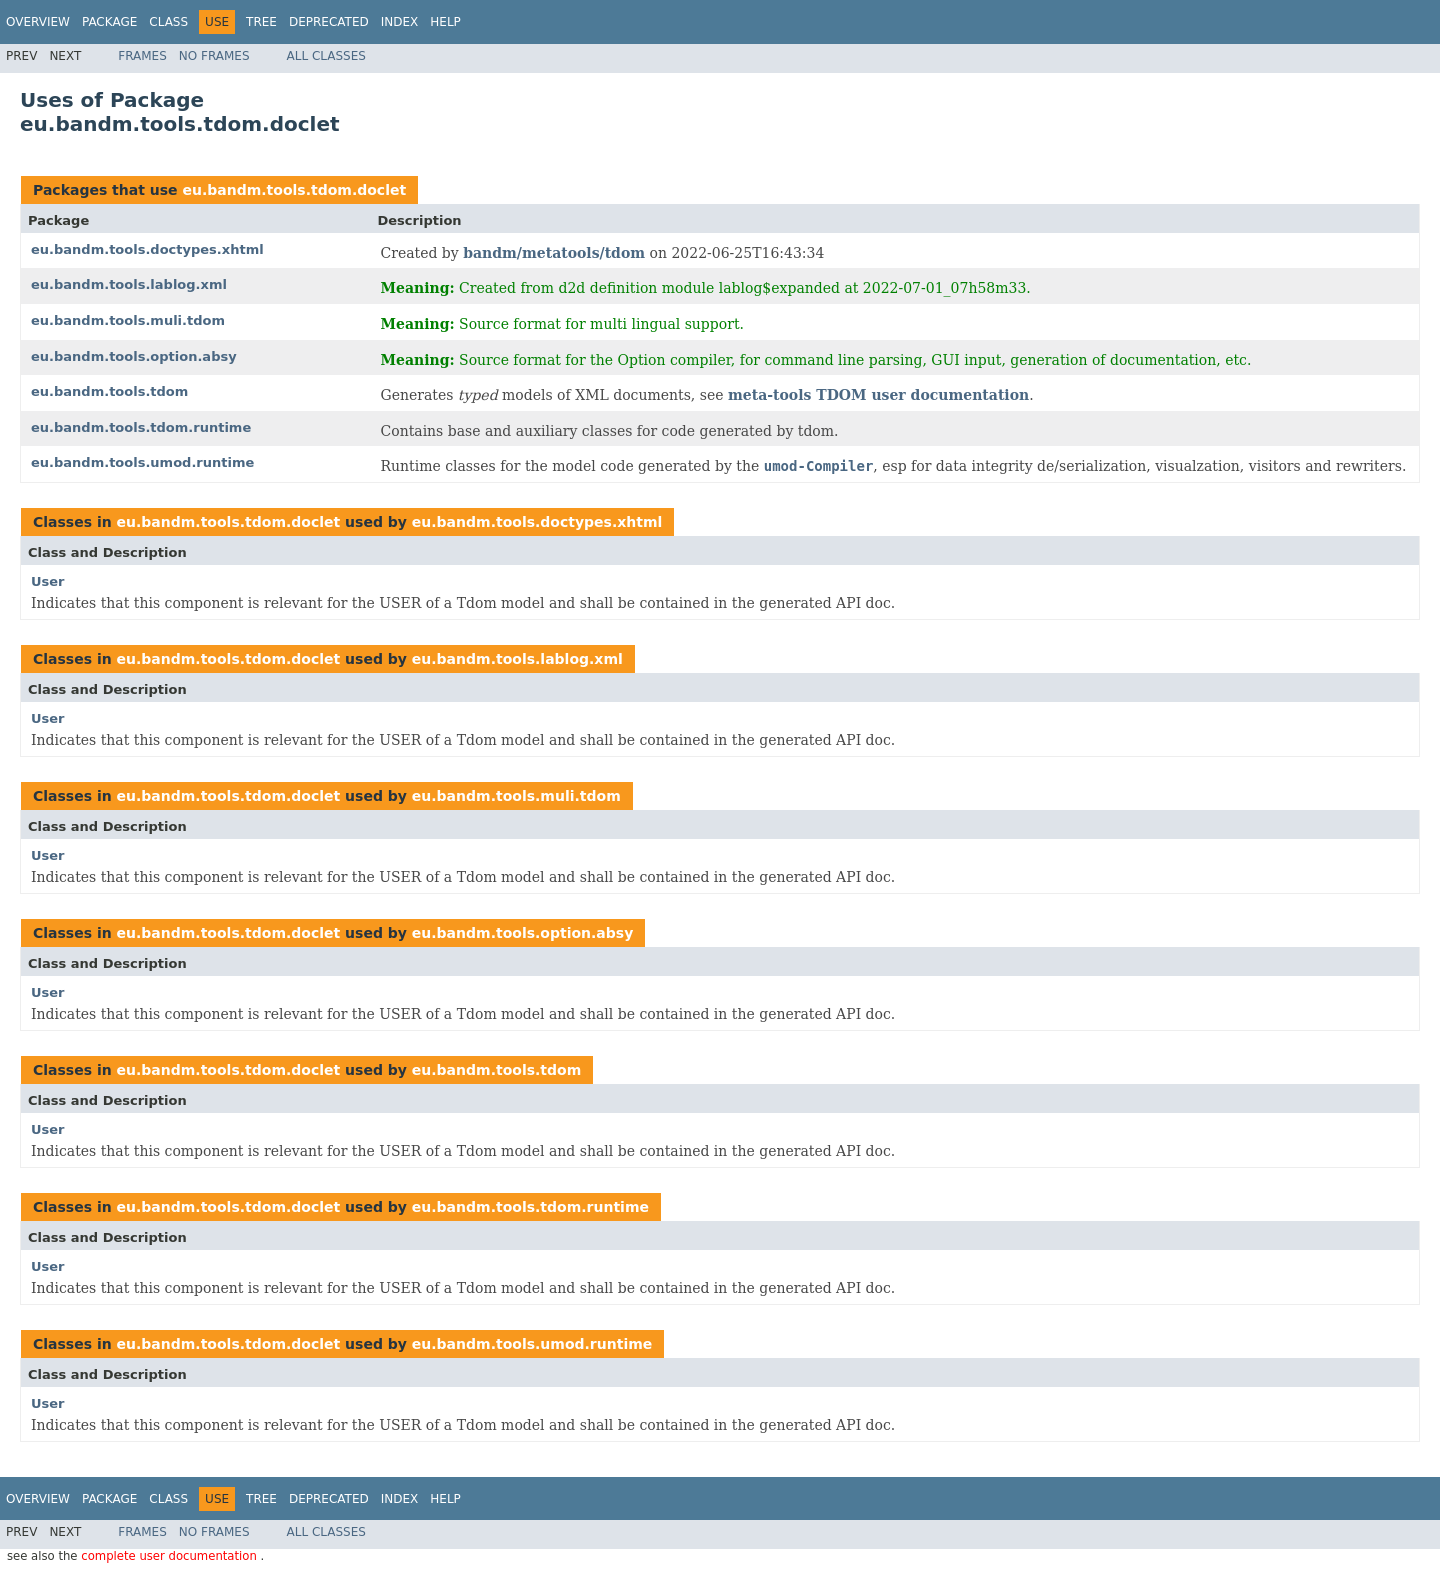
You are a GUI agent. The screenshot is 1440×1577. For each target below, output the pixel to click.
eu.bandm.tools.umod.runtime (142, 462)
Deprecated (329, 22)
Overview (38, 22)
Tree (261, 22)
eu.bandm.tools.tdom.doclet (294, 190)
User (48, 581)
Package (109, 22)
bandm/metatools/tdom (554, 253)
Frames (142, 56)
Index (400, 22)
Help (445, 22)
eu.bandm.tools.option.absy (134, 356)
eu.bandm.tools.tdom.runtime (141, 427)
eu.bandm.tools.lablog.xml (129, 284)
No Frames (214, 56)
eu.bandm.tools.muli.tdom (128, 320)
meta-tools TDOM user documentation (878, 395)
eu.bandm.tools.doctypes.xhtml (147, 249)
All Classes (326, 56)
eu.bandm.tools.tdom (109, 391)
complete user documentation (170, 1556)
